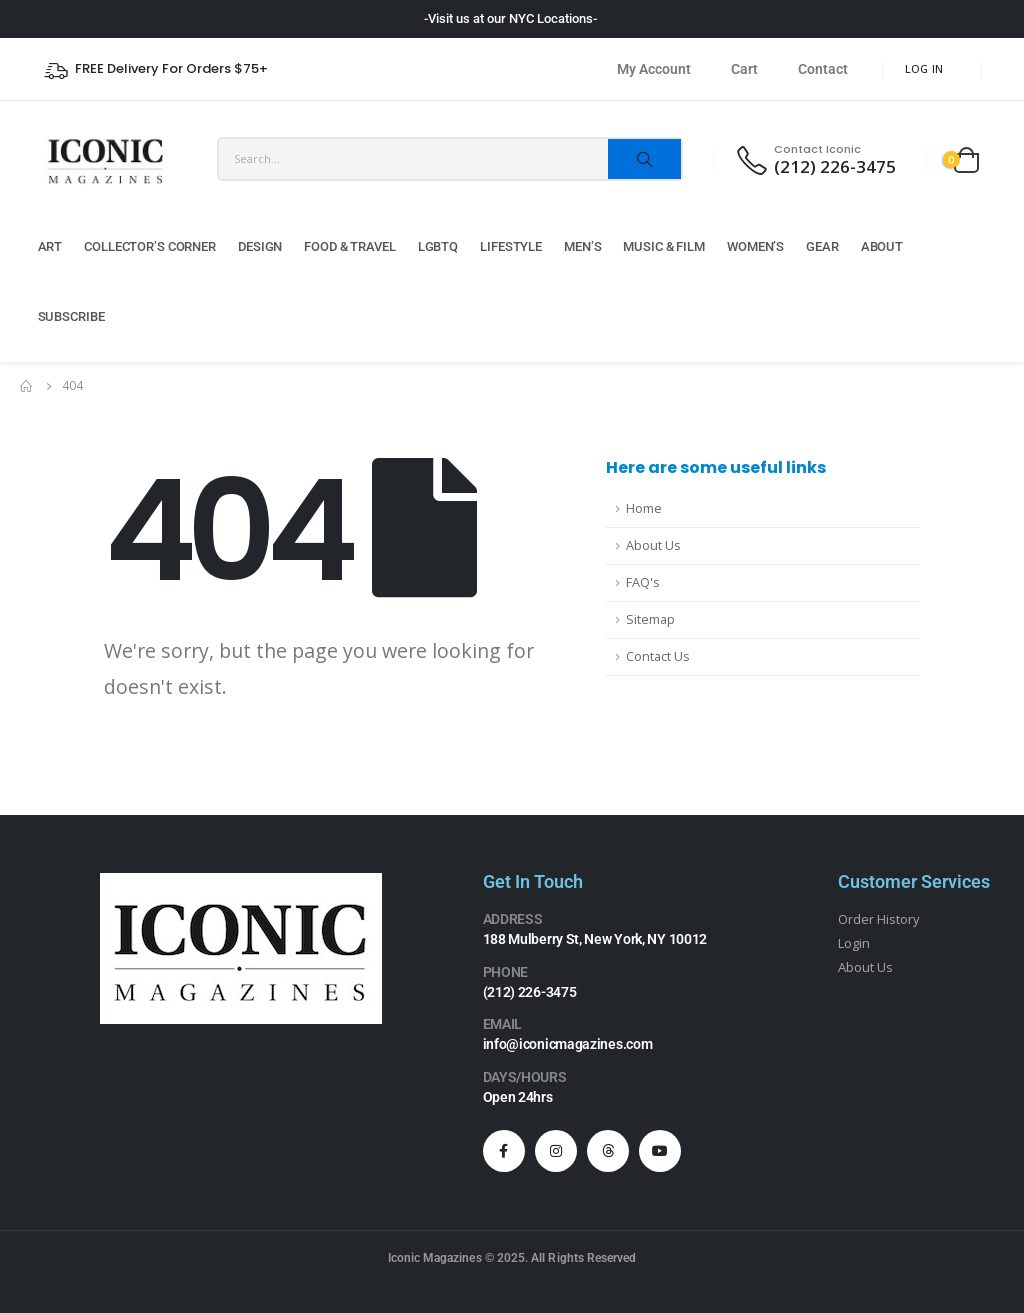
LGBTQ (438, 246)
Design (260, 246)
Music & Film (664, 246)
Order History (879, 919)
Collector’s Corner (150, 246)
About (882, 246)
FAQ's (643, 582)
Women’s (755, 246)
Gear (822, 246)
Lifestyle (511, 246)
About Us (653, 545)
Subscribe (71, 316)
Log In (924, 68)
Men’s (582, 246)
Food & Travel (349, 246)
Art (50, 246)
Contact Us (658, 656)
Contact (823, 69)
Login (854, 943)
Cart (744, 69)
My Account (654, 69)
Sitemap (650, 619)
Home (644, 508)
